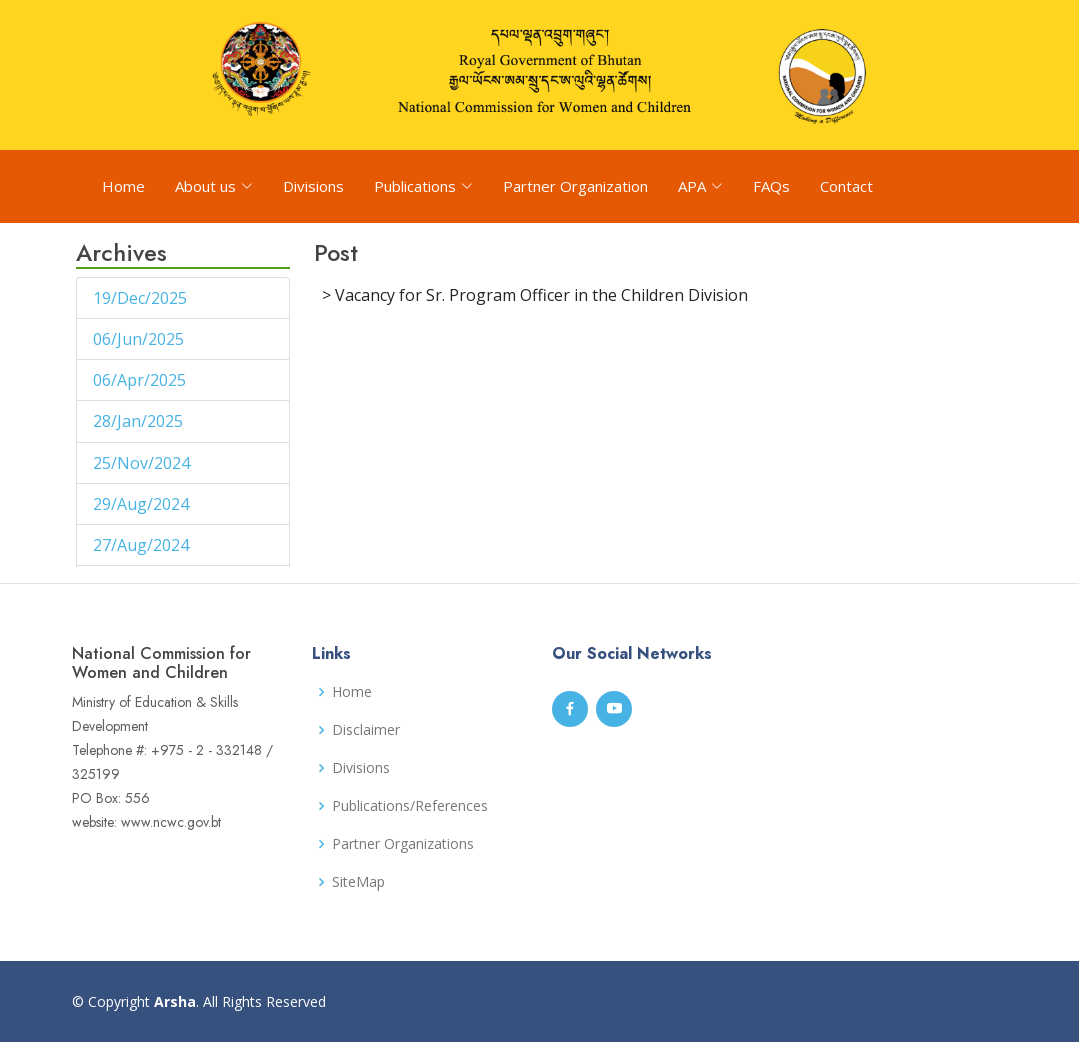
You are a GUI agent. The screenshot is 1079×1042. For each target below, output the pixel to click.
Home (123, 186)
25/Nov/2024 (143, 463)
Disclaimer (366, 730)
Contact (846, 186)
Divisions (313, 186)
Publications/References (410, 806)
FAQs (771, 186)
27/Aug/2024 (143, 545)
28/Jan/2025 (140, 421)
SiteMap (358, 882)
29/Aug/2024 (143, 504)
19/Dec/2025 (142, 298)
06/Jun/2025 (140, 339)
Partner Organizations (403, 844)
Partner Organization (575, 186)
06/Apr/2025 (141, 380)
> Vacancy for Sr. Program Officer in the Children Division (535, 295)
